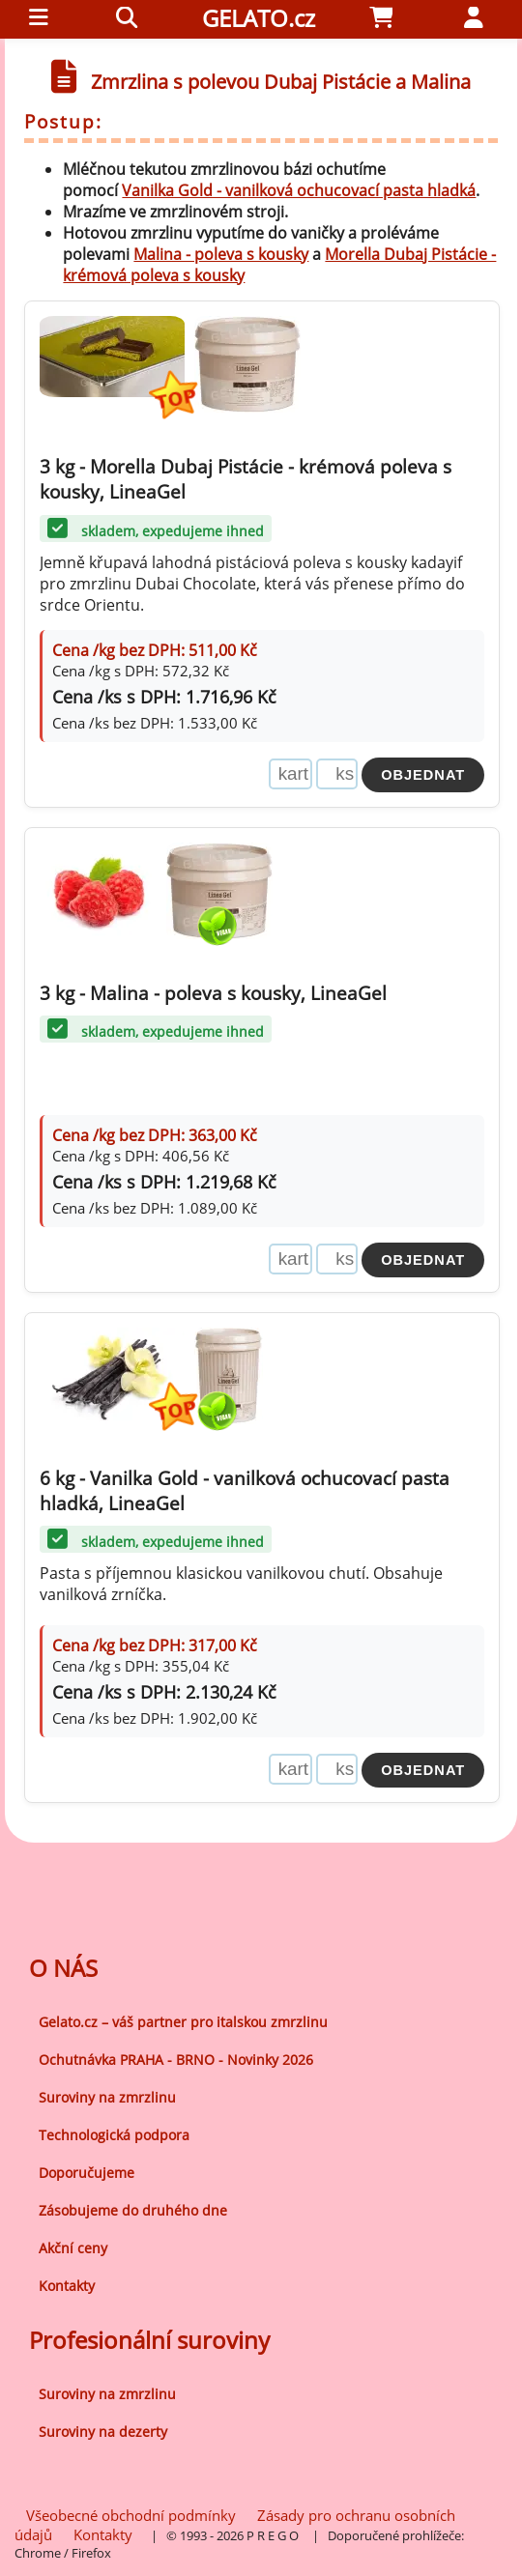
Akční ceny (73, 2248)
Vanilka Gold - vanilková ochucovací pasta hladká (299, 190)
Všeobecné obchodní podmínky (131, 2515)
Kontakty (67, 2285)
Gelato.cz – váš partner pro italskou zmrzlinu (183, 2022)
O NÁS (63, 1968)
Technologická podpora (114, 2135)
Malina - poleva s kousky (220, 254)
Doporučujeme (86, 2172)
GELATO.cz (258, 18)
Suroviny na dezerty (103, 2431)
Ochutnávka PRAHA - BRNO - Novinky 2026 (176, 2059)
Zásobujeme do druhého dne (133, 2210)
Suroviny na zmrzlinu (107, 2097)
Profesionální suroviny (149, 2340)
